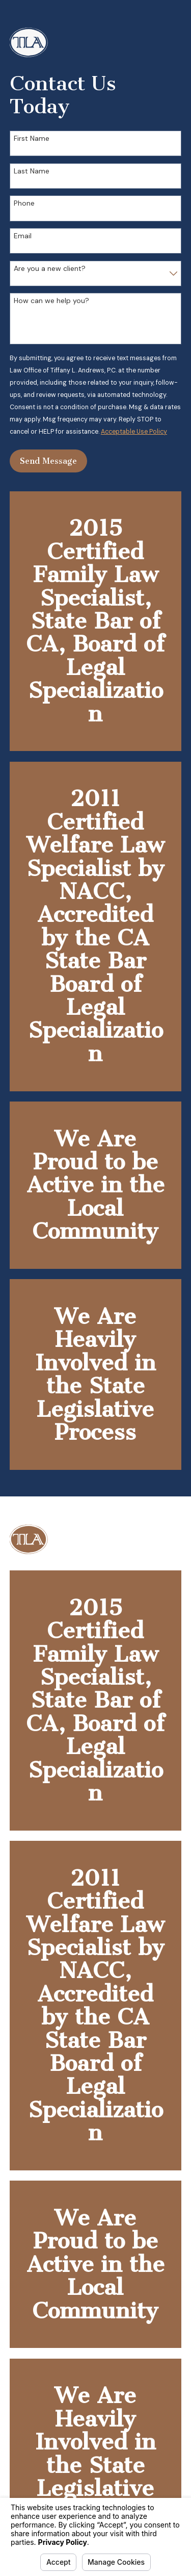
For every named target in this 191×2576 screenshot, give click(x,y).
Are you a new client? (50, 268)
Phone (24, 203)
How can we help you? (51, 300)
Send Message (48, 461)
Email (23, 236)
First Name (31, 138)
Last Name (31, 171)
